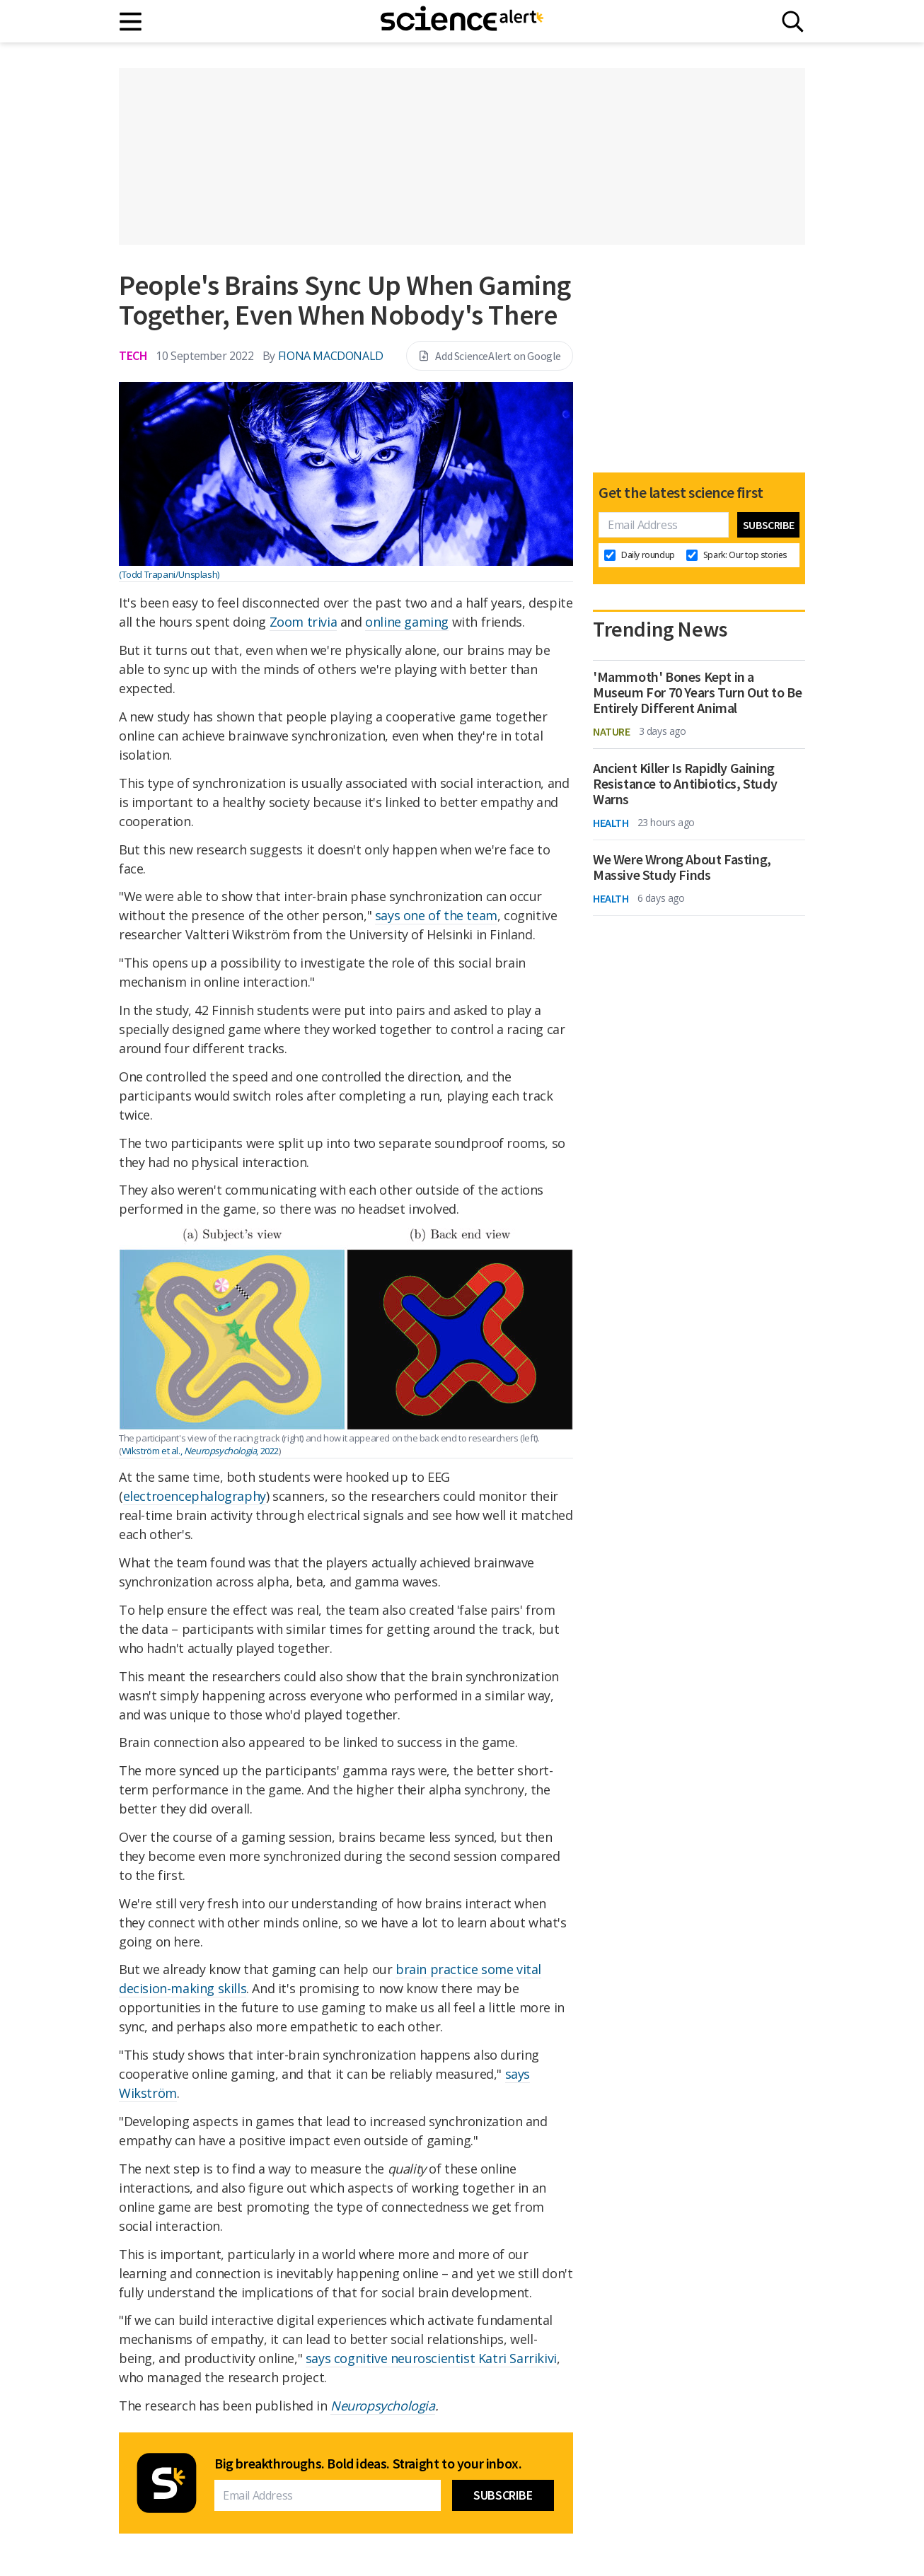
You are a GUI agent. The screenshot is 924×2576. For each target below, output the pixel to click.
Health (611, 823)
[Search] (792, 21)
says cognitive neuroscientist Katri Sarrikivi (431, 2358)
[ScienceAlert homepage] (462, 21)
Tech (133, 355)
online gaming (407, 621)
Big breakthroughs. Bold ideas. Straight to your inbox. (367, 2463)
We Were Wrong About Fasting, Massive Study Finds (682, 867)
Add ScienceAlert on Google (489, 356)
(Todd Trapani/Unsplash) (169, 574)
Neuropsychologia (382, 2405)
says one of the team (436, 915)
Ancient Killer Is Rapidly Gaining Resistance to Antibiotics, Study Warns (685, 783)
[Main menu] (131, 21)
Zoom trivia (303, 621)
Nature (611, 731)
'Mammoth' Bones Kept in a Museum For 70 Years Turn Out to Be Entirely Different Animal (697, 692)
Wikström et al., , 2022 (200, 1450)
